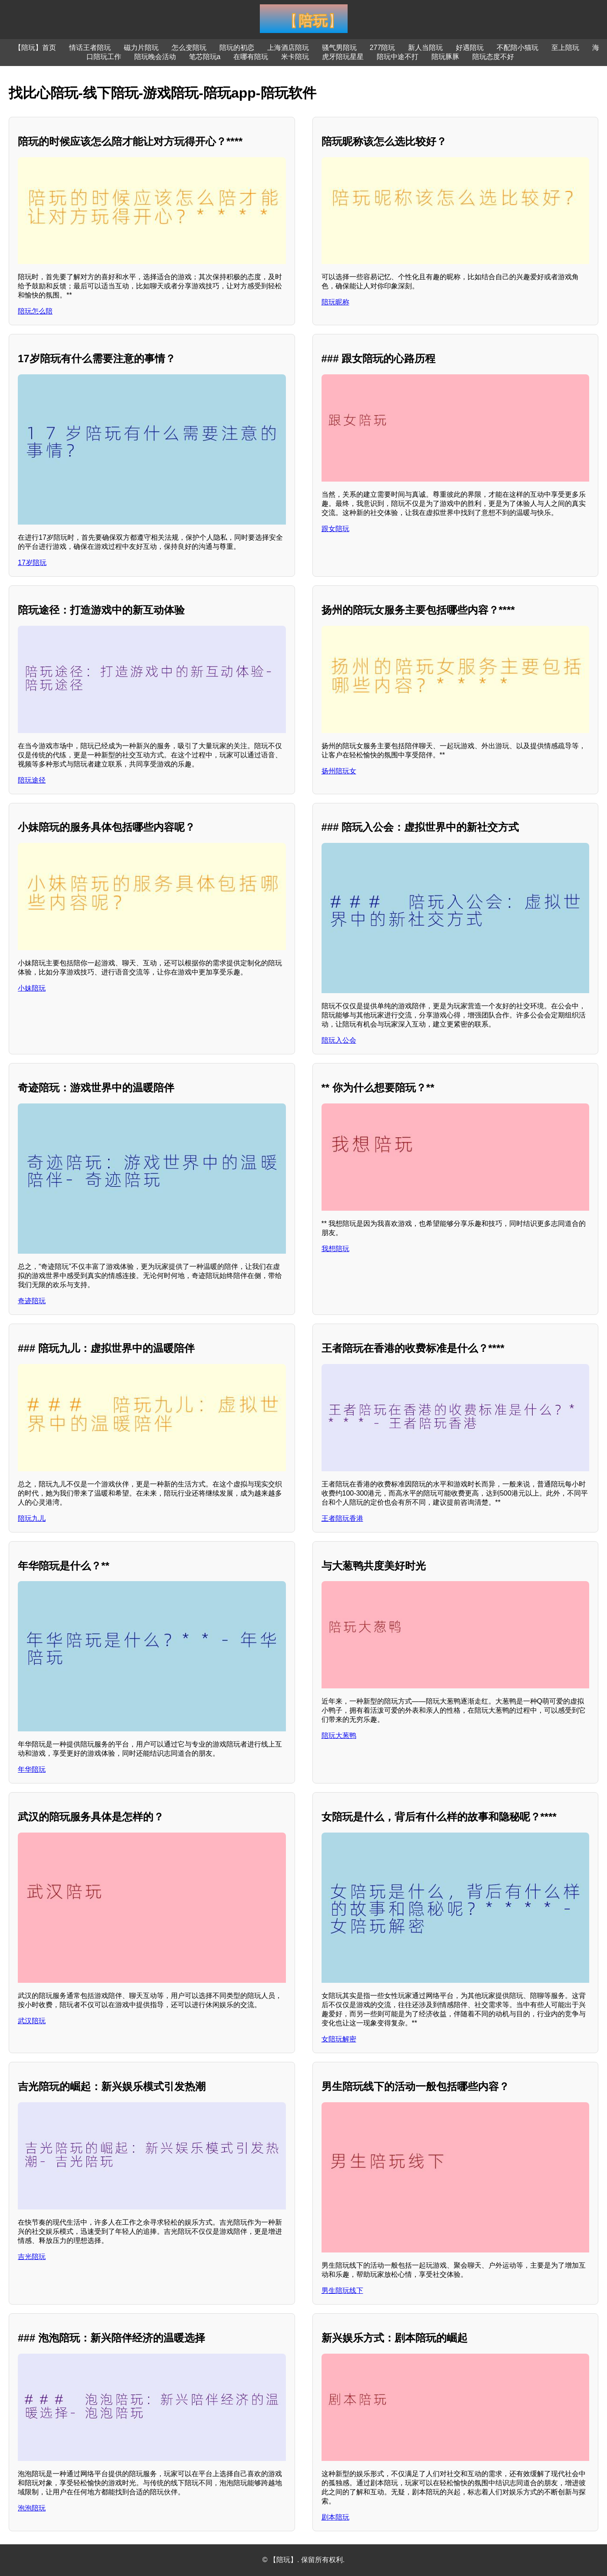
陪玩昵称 (335, 302)
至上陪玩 (565, 47)
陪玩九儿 (32, 1518)
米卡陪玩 (295, 56)
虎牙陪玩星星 (343, 56)
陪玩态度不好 (493, 56)
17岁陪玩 (32, 562)
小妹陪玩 (32, 988)
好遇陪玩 (470, 47)
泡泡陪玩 (32, 2508)
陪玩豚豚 (445, 56)
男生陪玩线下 (342, 2290)
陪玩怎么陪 (35, 311)
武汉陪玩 (32, 2020)
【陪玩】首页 (35, 47)
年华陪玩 (32, 1769)
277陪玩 (382, 47)
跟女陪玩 (335, 528)
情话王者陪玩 (90, 47)
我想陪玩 (335, 1248)
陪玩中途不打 (397, 56)
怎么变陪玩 (189, 47)
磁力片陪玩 (141, 47)
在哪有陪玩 (250, 56)
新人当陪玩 (425, 47)
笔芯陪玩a (205, 56)
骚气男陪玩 (339, 47)
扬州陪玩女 (339, 771)
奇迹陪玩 (32, 1301)
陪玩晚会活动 (155, 56)
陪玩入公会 (339, 1040)
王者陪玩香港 (342, 1518)
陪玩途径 (32, 780)
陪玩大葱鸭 (339, 1735)
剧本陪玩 (335, 2517)
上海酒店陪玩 (288, 47)
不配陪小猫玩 (517, 47)
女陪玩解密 (339, 2039)
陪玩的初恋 (236, 47)
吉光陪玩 (32, 2256)
